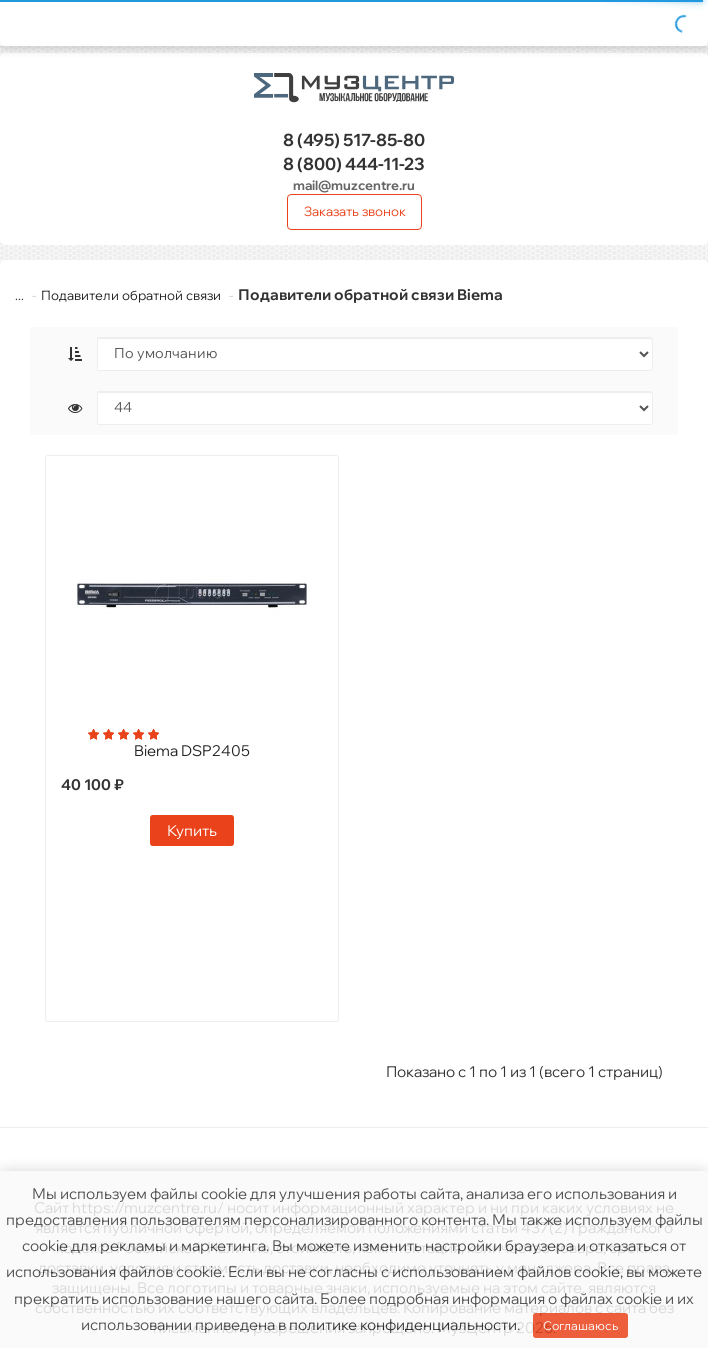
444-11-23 (354, 163)
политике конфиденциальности (403, 1324)
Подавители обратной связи (131, 295)
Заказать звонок (355, 211)
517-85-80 (354, 139)
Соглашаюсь (580, 1325)
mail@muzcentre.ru (354, 185)
